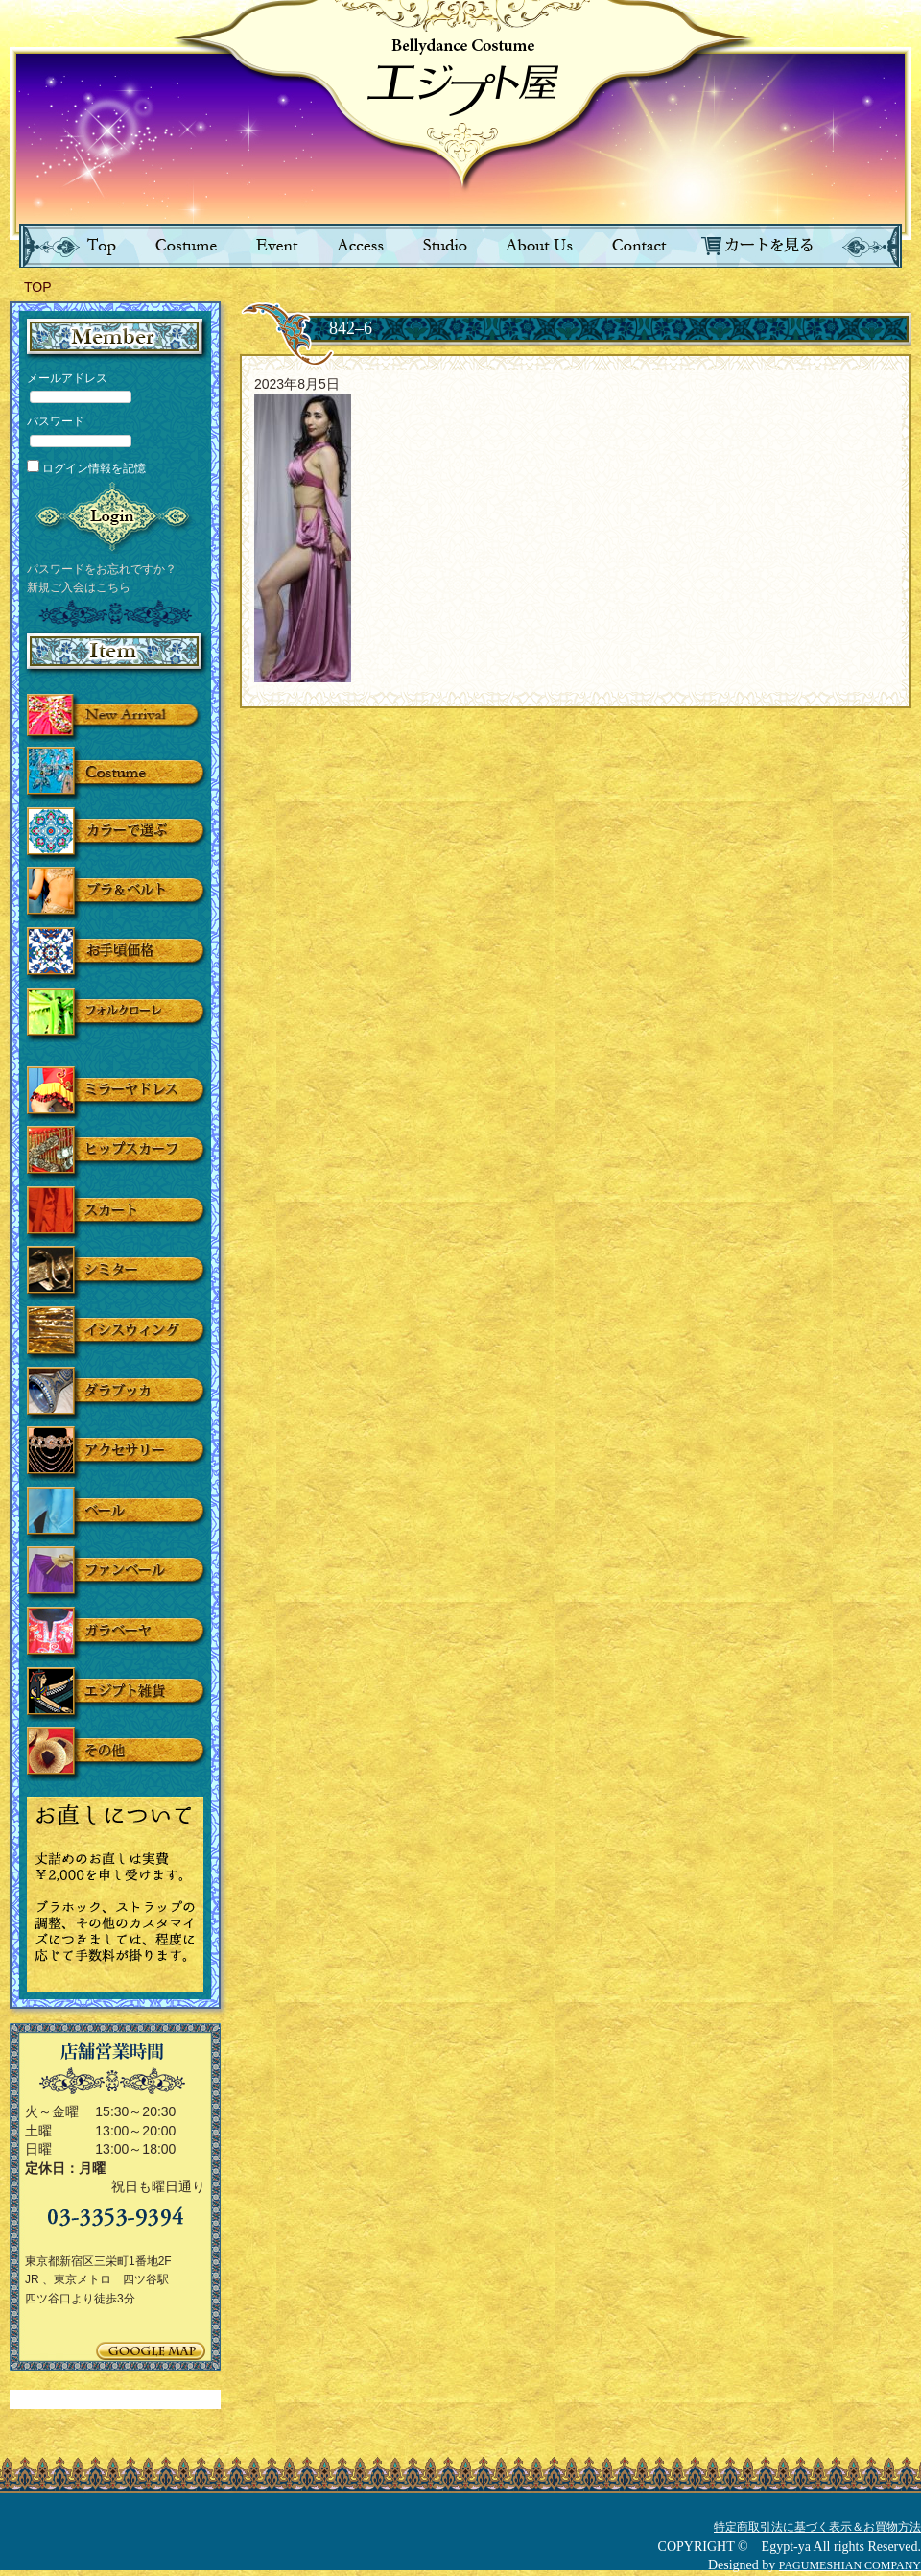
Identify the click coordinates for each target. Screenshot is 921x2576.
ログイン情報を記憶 (86, 468)
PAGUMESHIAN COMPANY (850, 2565)
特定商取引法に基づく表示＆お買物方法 (817, 2527)
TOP (38, 287)
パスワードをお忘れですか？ (102, 569)
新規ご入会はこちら (78, 587)
